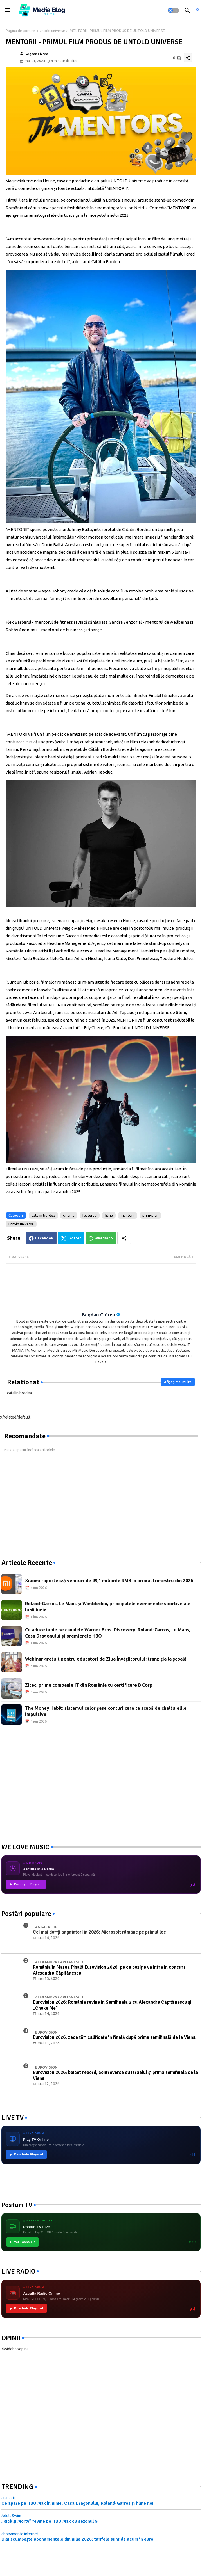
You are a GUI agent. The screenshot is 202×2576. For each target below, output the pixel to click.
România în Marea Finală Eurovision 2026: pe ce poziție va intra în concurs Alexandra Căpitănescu (109, 1970)
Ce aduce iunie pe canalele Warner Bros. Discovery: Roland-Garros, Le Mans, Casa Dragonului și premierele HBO (107, 1632)
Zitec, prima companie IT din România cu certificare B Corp (88, 1685)
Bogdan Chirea (98, 1315)
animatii (8, 2497)
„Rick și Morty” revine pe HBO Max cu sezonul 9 (49, 2521)
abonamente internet (19, 2534)
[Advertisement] (43, 1506)
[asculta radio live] (197, 10)
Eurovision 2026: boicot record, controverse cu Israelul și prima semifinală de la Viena (115, 2075)
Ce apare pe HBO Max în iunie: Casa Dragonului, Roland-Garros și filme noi (77, 2503)
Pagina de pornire (20, 31)
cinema (69, 1215)
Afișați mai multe (178, 1382)
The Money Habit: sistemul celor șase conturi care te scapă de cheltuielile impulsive (106, 1711)
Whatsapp (104, 1238)
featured (89, 1215)
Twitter (74, 1238)
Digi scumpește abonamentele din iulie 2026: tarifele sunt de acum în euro (77, 2539)
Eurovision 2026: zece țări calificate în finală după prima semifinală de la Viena (114, 2037)
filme (109, 1215)
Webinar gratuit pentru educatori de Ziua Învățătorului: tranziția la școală (106, 1658)
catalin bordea (43, 1215)
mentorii (127, 1215)
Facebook (44, 1238)
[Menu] (7, 10)
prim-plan (150, 1215)
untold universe (52, 31)
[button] (173, 10)
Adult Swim (11, 2515)
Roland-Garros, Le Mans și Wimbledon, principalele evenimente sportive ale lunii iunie (107, 1606)
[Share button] (124, 1238)
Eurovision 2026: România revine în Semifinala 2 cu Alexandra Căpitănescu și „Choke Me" (112, 2005)
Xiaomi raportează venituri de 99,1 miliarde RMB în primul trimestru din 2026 (109, 1580)
